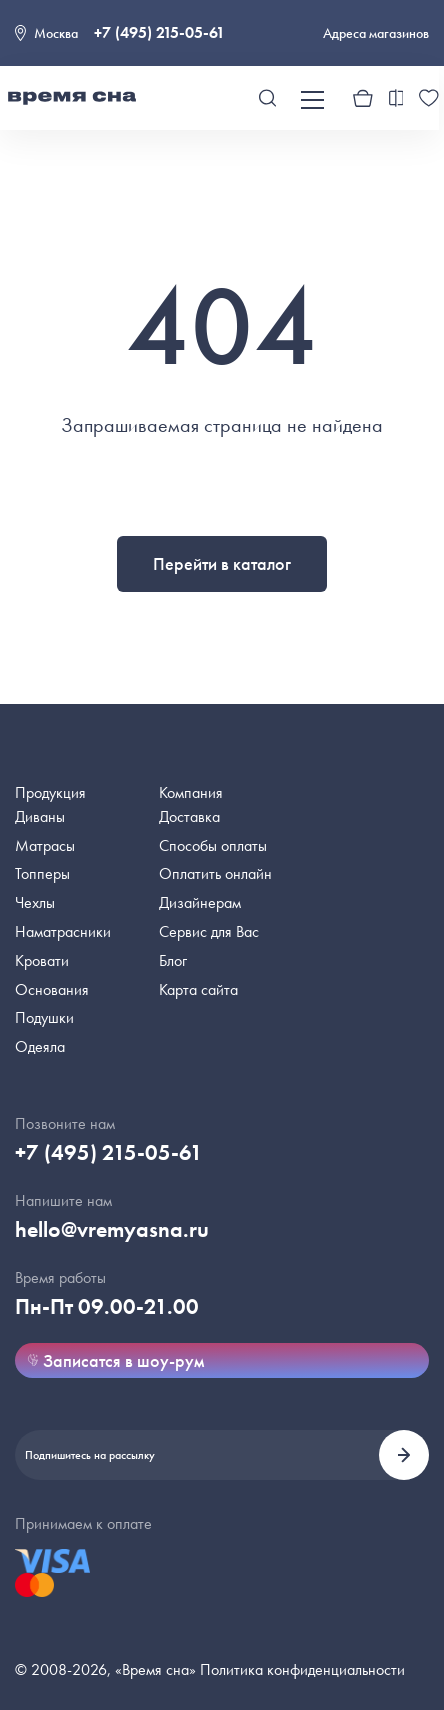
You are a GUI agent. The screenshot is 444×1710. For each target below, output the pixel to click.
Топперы (42, 873)
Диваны (40, 816)
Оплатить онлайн (215, 873)
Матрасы (45, 845)
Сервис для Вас (209, 931)
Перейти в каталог (222, 563)
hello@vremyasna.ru (112, 1229)
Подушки (44, 1017)
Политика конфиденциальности (302, 1669)
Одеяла (40, 1046)
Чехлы (35, 902)
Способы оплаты (213, 845)
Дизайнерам (200, 902)
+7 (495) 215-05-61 (159, 32)
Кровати (42, 960)
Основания (52, 989)
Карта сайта (198, 989)
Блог (173, 960)
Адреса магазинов (376, 33)
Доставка (189, 816)
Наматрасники (63, 931)
